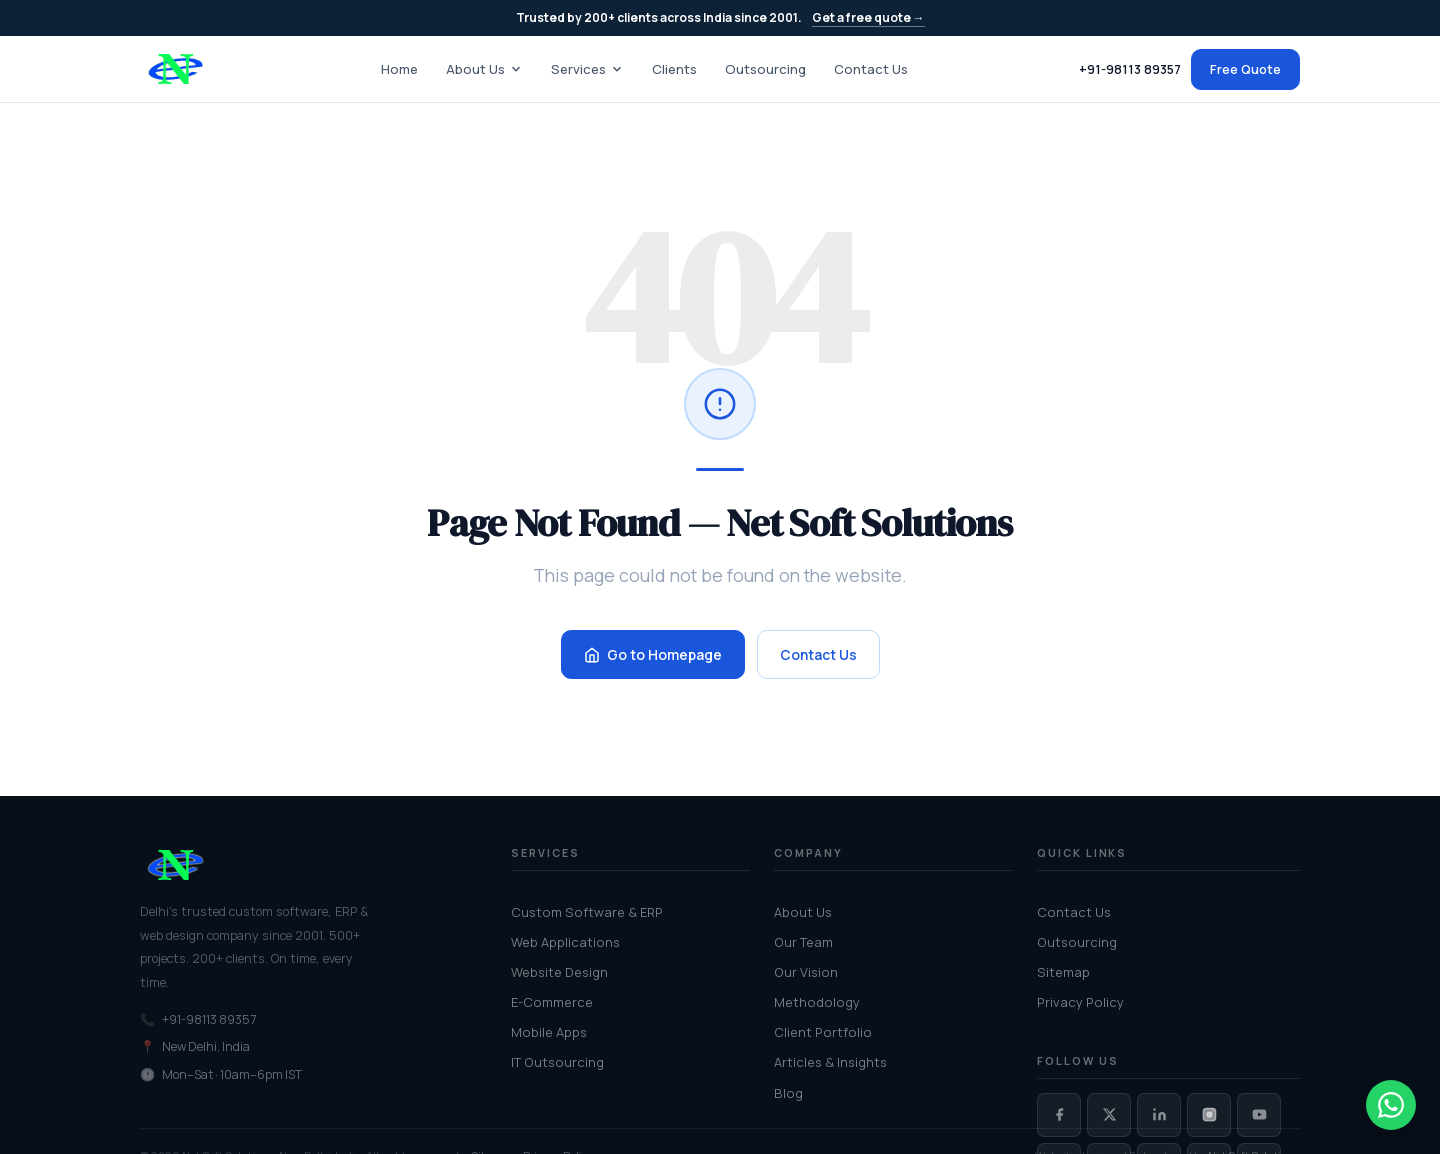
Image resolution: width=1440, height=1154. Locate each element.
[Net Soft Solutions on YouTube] (1259, 1115)
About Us (484, 69)
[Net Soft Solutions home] (301, 865)
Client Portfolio (823, 1032)
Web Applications (565, 942)
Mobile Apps (549, 1032)
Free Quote (1245, 69)
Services (587, 69)
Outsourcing (765, 69)
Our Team (803, 942)
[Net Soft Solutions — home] (175, 69)
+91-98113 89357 (1130, 69)
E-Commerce (552, 1002)
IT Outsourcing (557, 1062)
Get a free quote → (868, 17)
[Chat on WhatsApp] (1391, 1105)
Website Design (559, 972)
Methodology (817, 1002)
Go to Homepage (653, 654)
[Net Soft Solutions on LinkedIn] (1159, 1115)
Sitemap (1063, 972)
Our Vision (806, 972)
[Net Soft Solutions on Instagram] (1209, 1115)
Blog (788, 1093)
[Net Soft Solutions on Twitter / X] (1109, 1115)
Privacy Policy (1080, 1002)
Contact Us (871, 69)
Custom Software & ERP (587, 912)
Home (399, 69)
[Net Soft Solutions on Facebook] (1059, 1115)
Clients (674, 69)
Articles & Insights (830, 1062)
